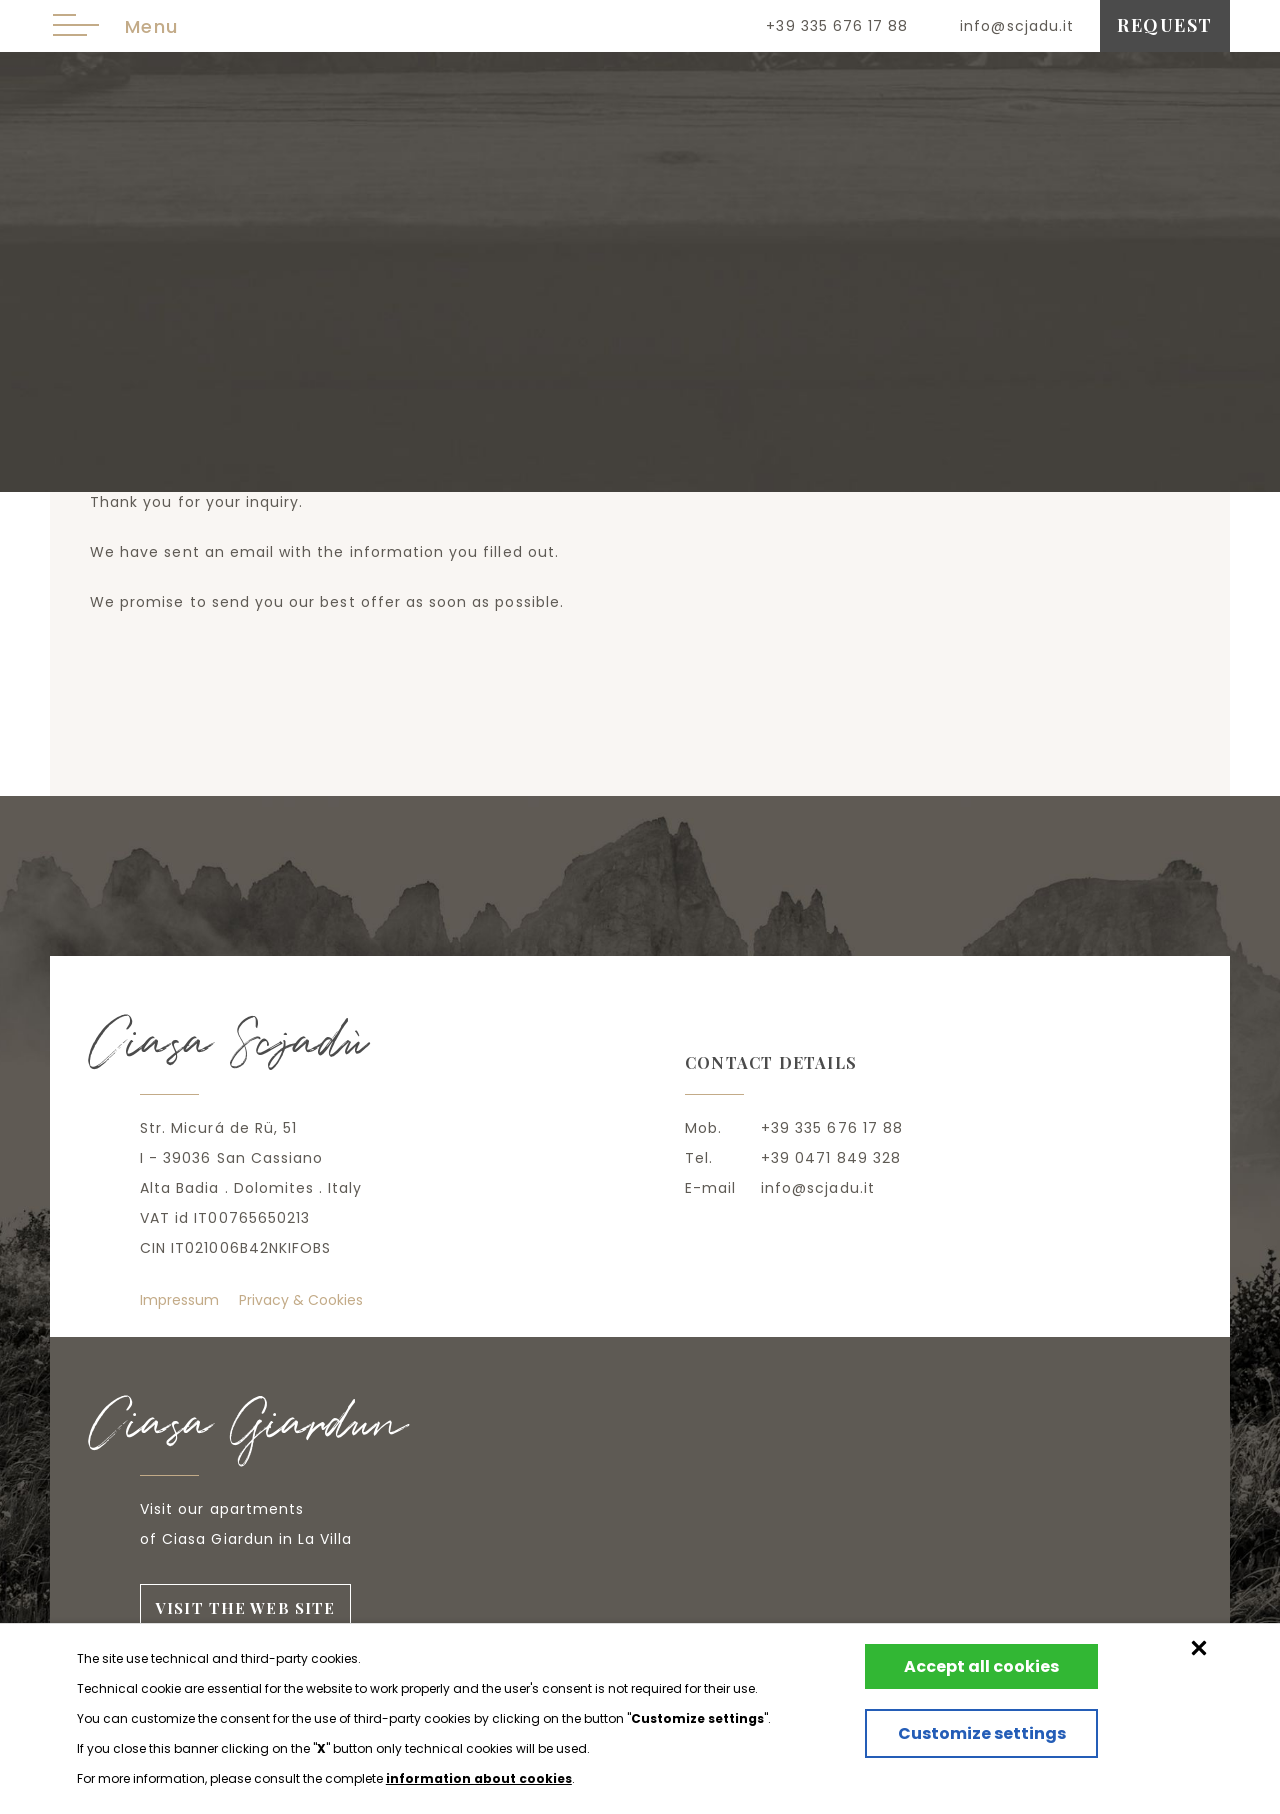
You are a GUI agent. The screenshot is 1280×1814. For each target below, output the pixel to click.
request (1165, 25)
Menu (115, 26)
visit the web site (248, 1608)
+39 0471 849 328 (831, 1158)
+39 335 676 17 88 (837, 26)
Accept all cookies (966, 1666)
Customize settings (966, 1746)
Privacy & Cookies (301, 1300)
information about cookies (479, 1778)
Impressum (179, 1300)
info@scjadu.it (1017, 26)
